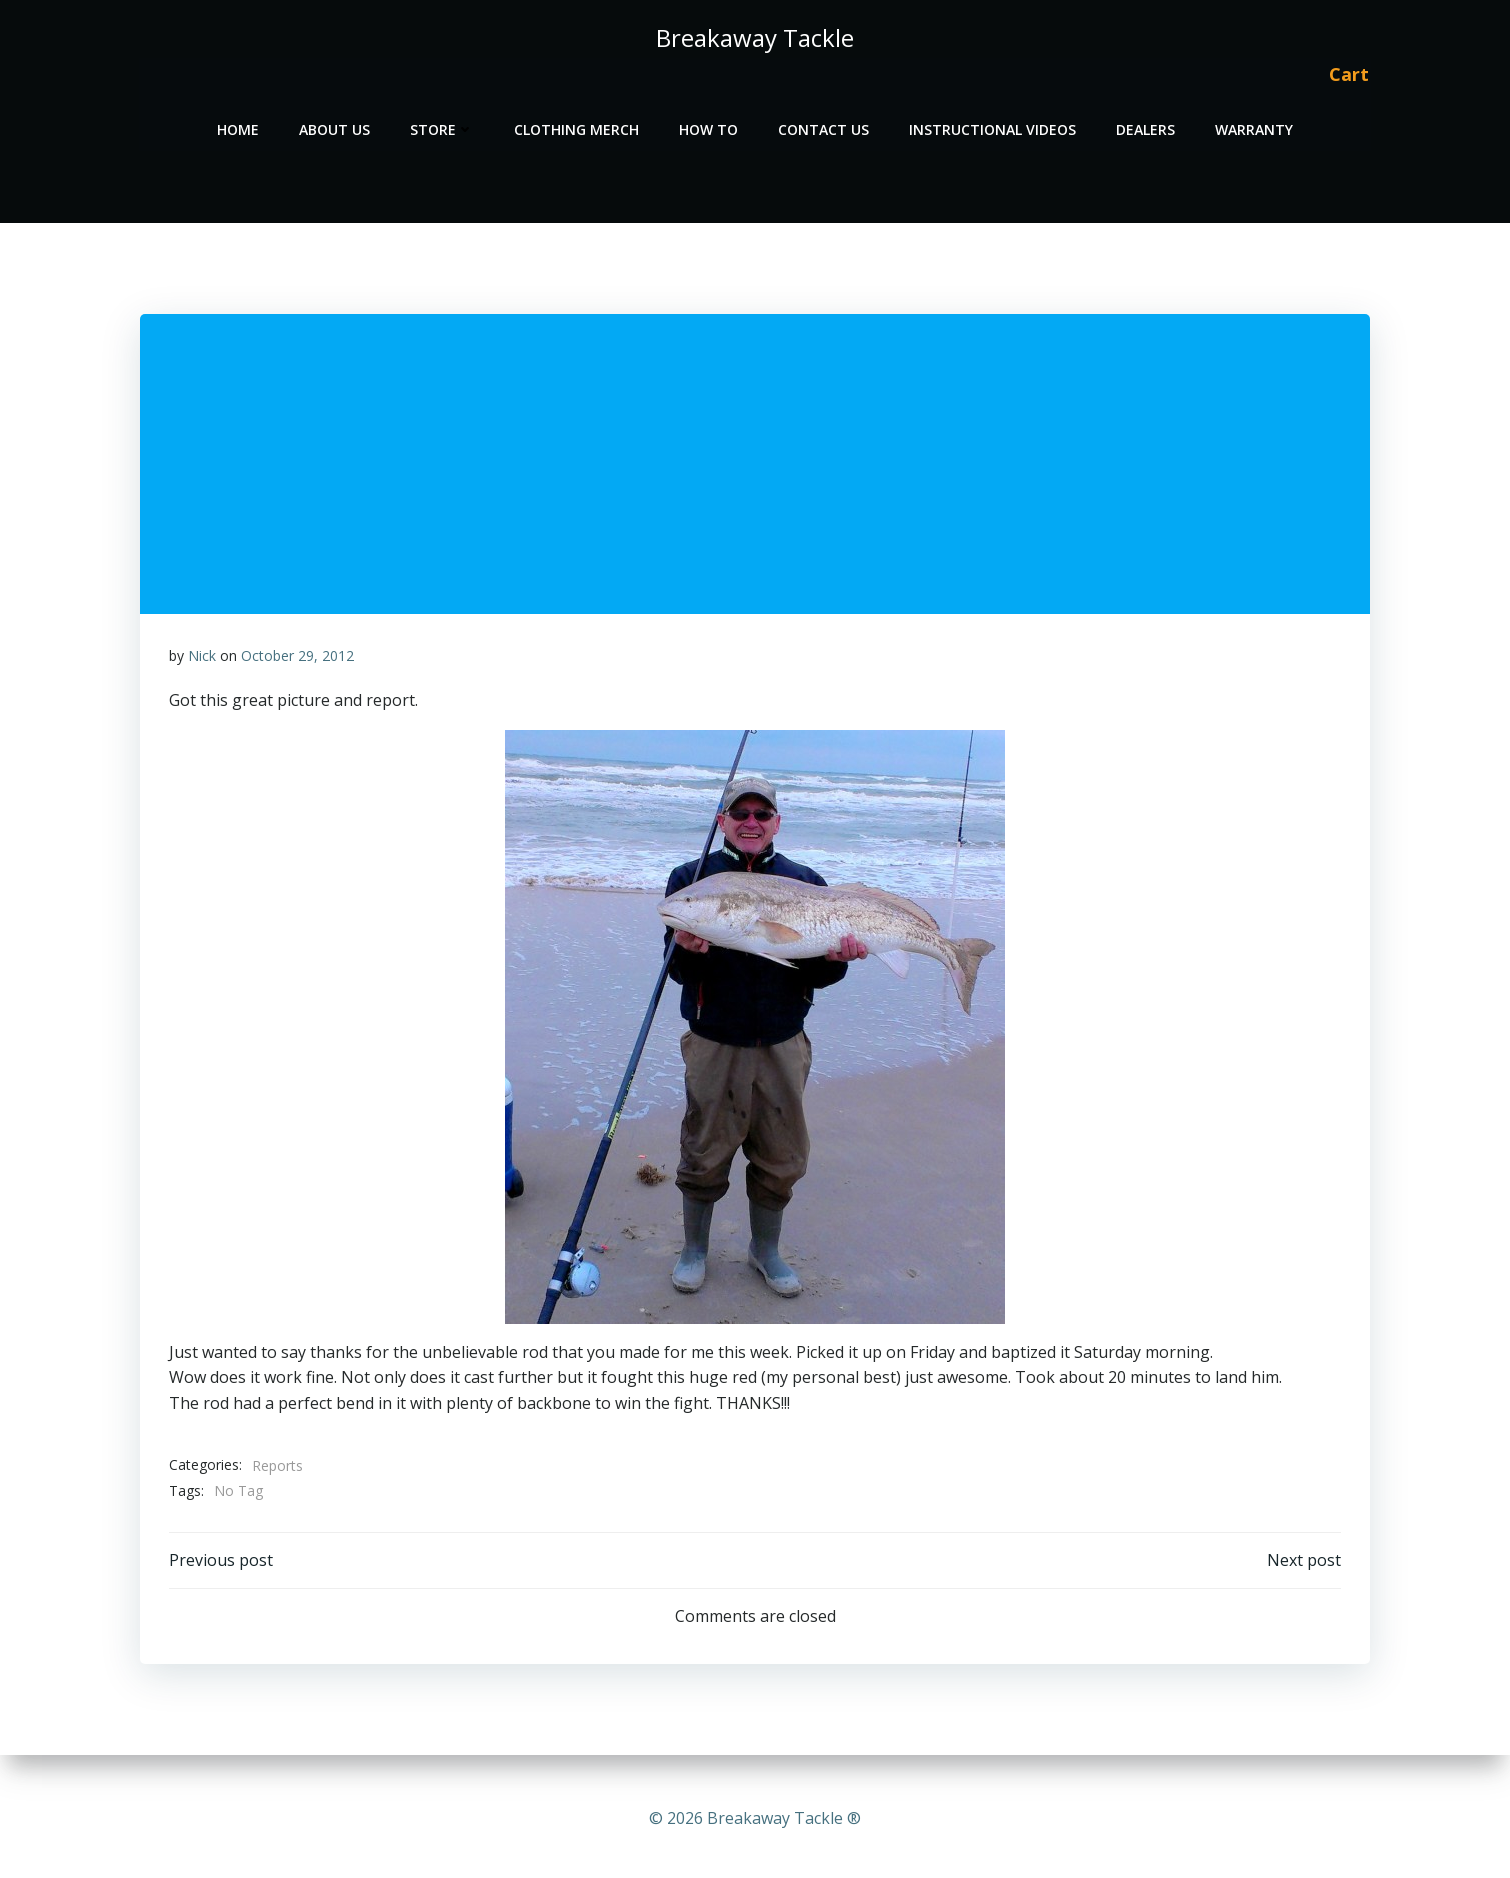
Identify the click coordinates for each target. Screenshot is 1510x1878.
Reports (277, 1468)
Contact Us (823, 125)
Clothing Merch (576, 125)
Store (442, 125)
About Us (334, 125)
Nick (202, 658)
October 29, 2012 (297, 658)
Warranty (1254, 125)
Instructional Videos (992, 125)
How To (708, 125)
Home (238, 125)
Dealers (1145, 125)
